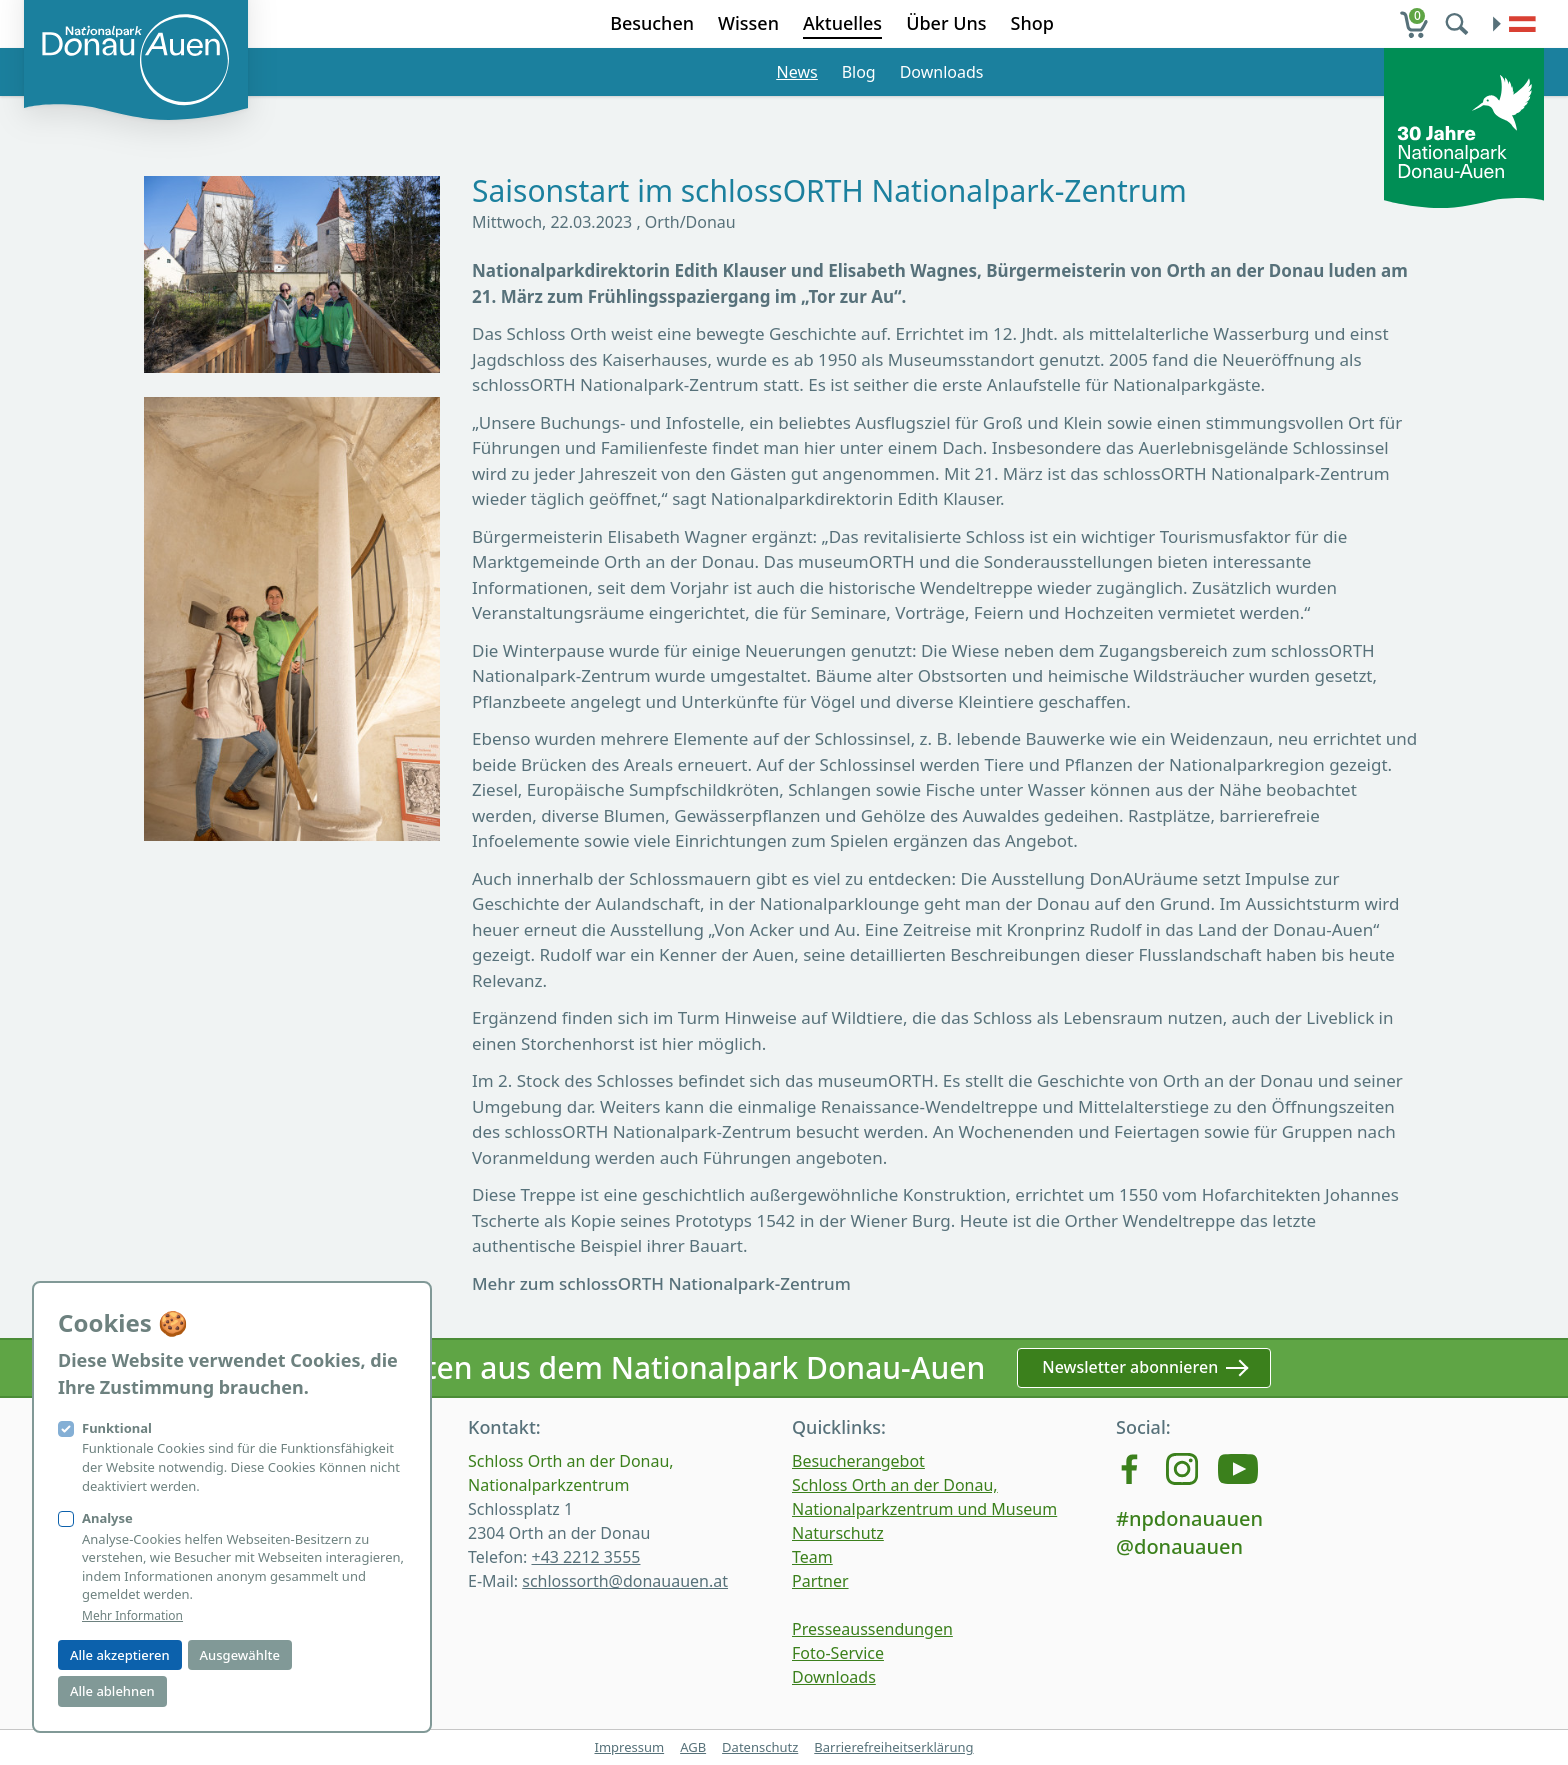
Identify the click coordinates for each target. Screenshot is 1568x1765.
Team (812, 1557)
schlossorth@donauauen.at (625, 1581)
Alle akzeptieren (120, 1655)
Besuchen (652, 23)
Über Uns (946, 23)
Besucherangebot (858, 1461)
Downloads (942, 72)
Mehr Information (132, 1616)
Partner (820, 1581)
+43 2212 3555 (585, 1557)
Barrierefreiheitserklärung (893, 1747)
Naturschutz (838, 1533)
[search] (1459, 24)
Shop (1032, 23)
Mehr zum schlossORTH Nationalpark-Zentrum (661, 1283)
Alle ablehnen (112, 1691)
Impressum (629, 1747)
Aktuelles (842, 23)
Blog (859, 72)
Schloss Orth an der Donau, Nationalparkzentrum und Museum (924, 1497)
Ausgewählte (240, 1655)
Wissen (748, 23)
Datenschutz (760, 1747)
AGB (693, 1747)
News (797, 72)
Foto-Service (838, 1653)
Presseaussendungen (872, 1629)
